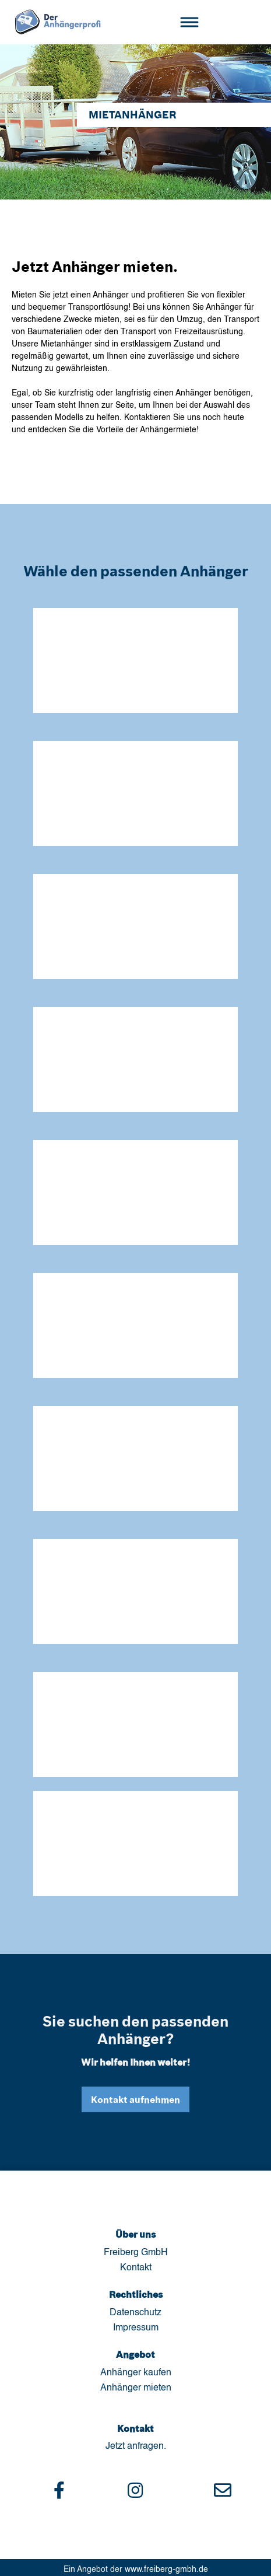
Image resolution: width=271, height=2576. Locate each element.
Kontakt (136, 2268)
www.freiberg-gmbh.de (166, 2570)
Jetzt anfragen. (135, 2446)
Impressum (136, 2328)
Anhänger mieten (135, 2388)
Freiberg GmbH (136, 2253)
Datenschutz (135, 2313)
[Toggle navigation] (189, 22)
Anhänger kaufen (135, 2373)
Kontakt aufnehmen (135, 2099)
